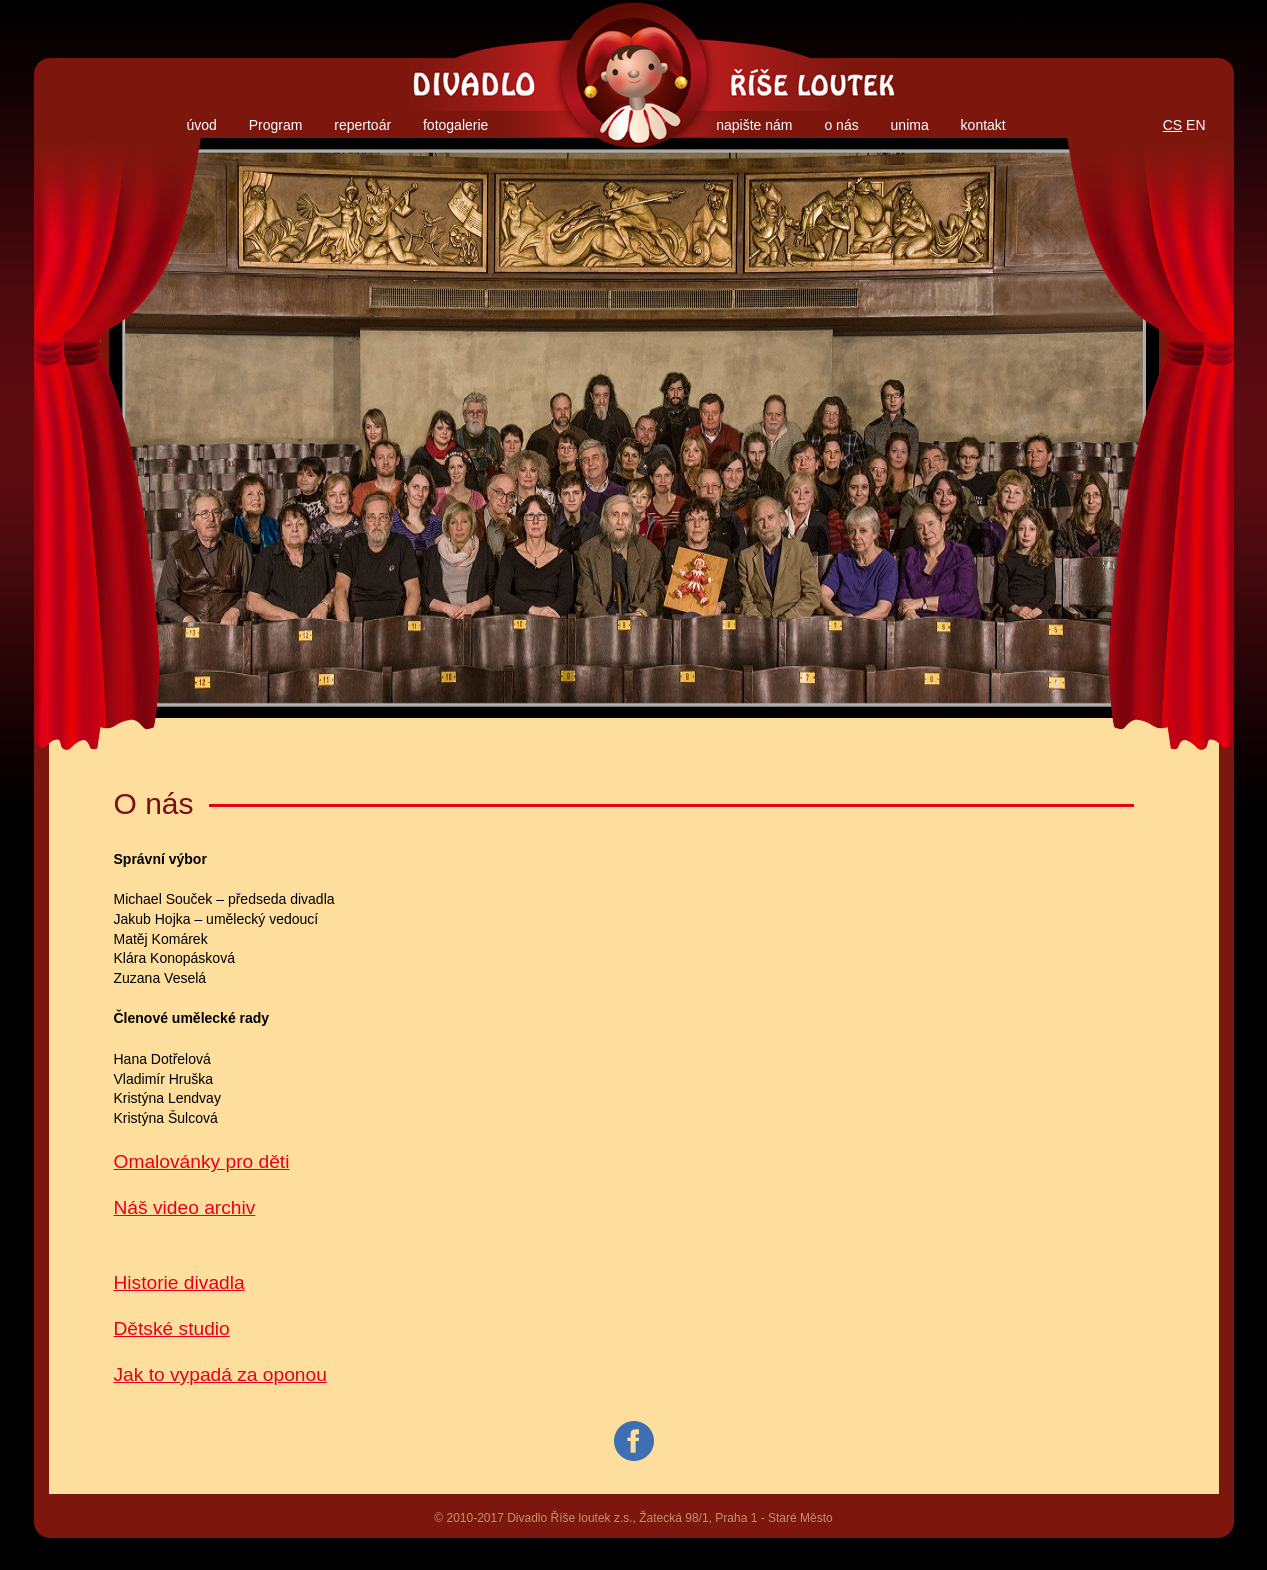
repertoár (362, 125)
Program (276, 125)
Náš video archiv (185, 1207)
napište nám (754, 125)
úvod (201, 125)
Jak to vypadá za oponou (220, 1374)
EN (1195, 125)
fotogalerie (455, 125)
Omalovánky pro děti (202, 1161)
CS (1172, 125)
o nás (841, 125)
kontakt (983, 125)
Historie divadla (179, 1282)
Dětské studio (172, 1328)
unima (910, 125)
